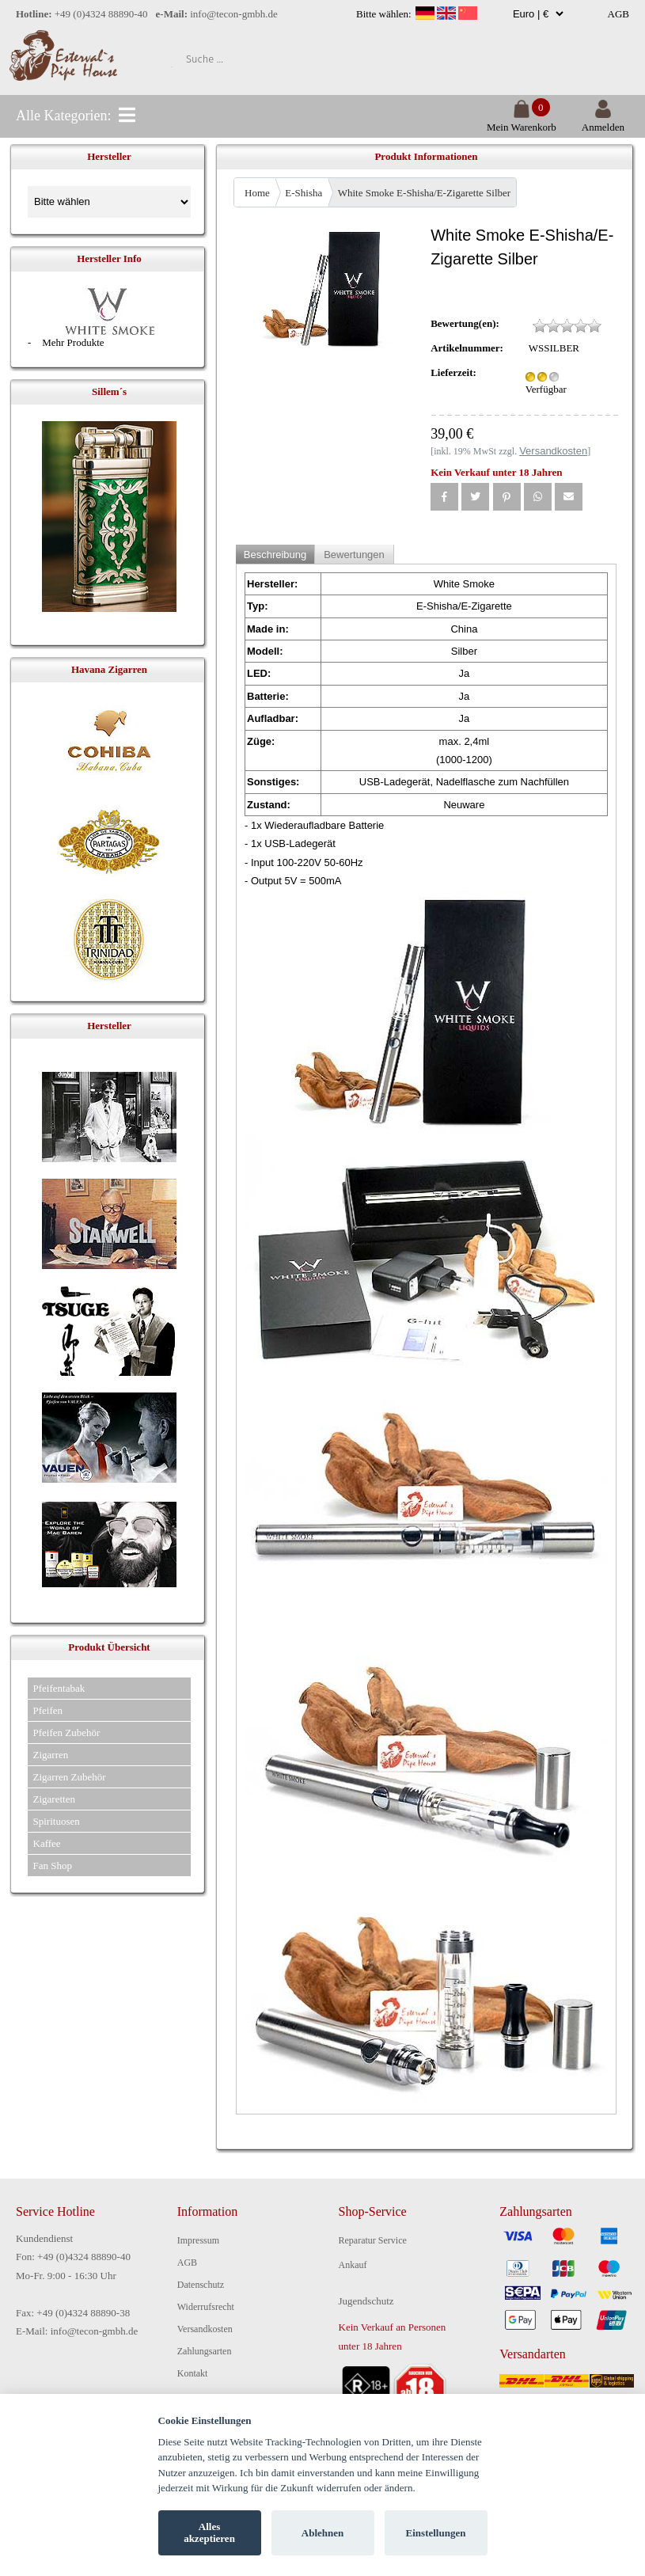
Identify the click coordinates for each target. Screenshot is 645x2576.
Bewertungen (354, 554)
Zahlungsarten (204, 2351)
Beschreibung (275, 554)
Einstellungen (436, 2533)
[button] (444, 497)
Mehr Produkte (73, 342)
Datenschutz (200, 2284)
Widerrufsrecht (205, 2306)
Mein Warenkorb (521, 120)
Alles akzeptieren (209, 2533)
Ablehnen (322, 2533)
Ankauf (353, 2264)
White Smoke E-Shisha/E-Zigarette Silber (424, 193)
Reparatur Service (373, 2240)
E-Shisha (303, 193)
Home (257, 193)
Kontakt (192, 2373)
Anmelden (603, 120)
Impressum (198, 2240)
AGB (618, 14)
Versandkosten (205, 2329)
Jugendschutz (366, 2301)
